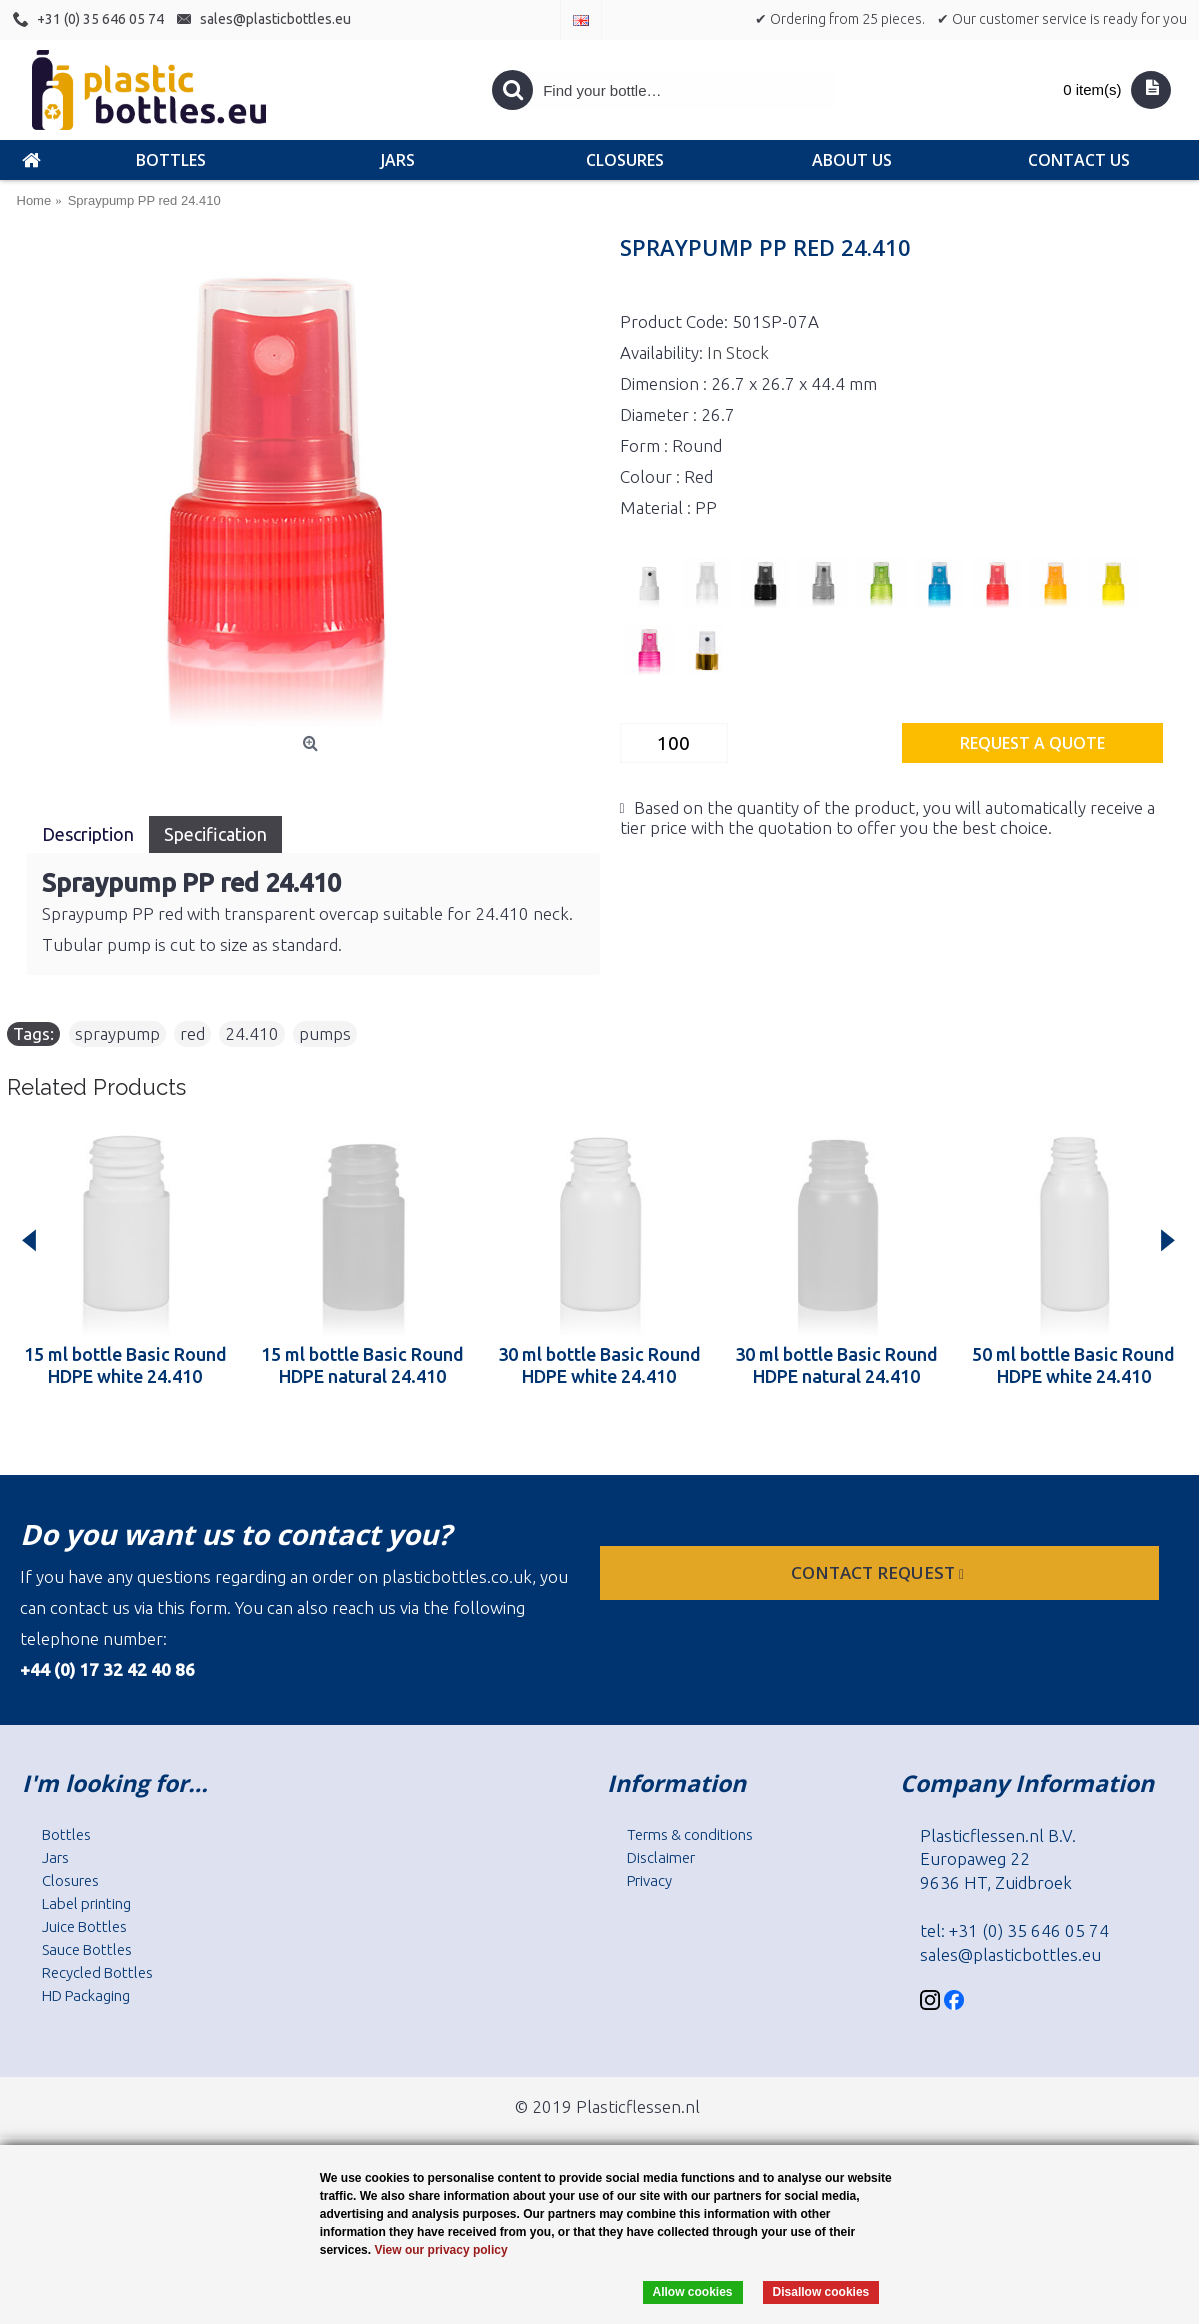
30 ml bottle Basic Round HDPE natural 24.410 (836, 1365)
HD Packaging (86, 1995)
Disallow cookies (821, 2292)
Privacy (649, 1880)
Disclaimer (661, 1857)
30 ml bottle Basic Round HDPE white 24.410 (599, 1365)
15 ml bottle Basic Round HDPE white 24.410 (125, 1365)
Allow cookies (693, 2292)
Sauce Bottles (87, 1949)
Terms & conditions (690, 1834)
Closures (70, 1880)
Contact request (879, 1572)
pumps (325, 1033)
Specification (215, 834)
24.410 (252, 1033)
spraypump (117, 1033)
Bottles (66, 1834)
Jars (55, 1857)
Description (88, 834)
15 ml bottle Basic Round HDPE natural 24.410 (362, 1365)
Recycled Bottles (97, 1972)
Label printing (86, 1903)
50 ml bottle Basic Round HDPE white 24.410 (1073, 1365)
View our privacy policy (440, 2250)
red (192, 1033)
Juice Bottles (84, 1926)
